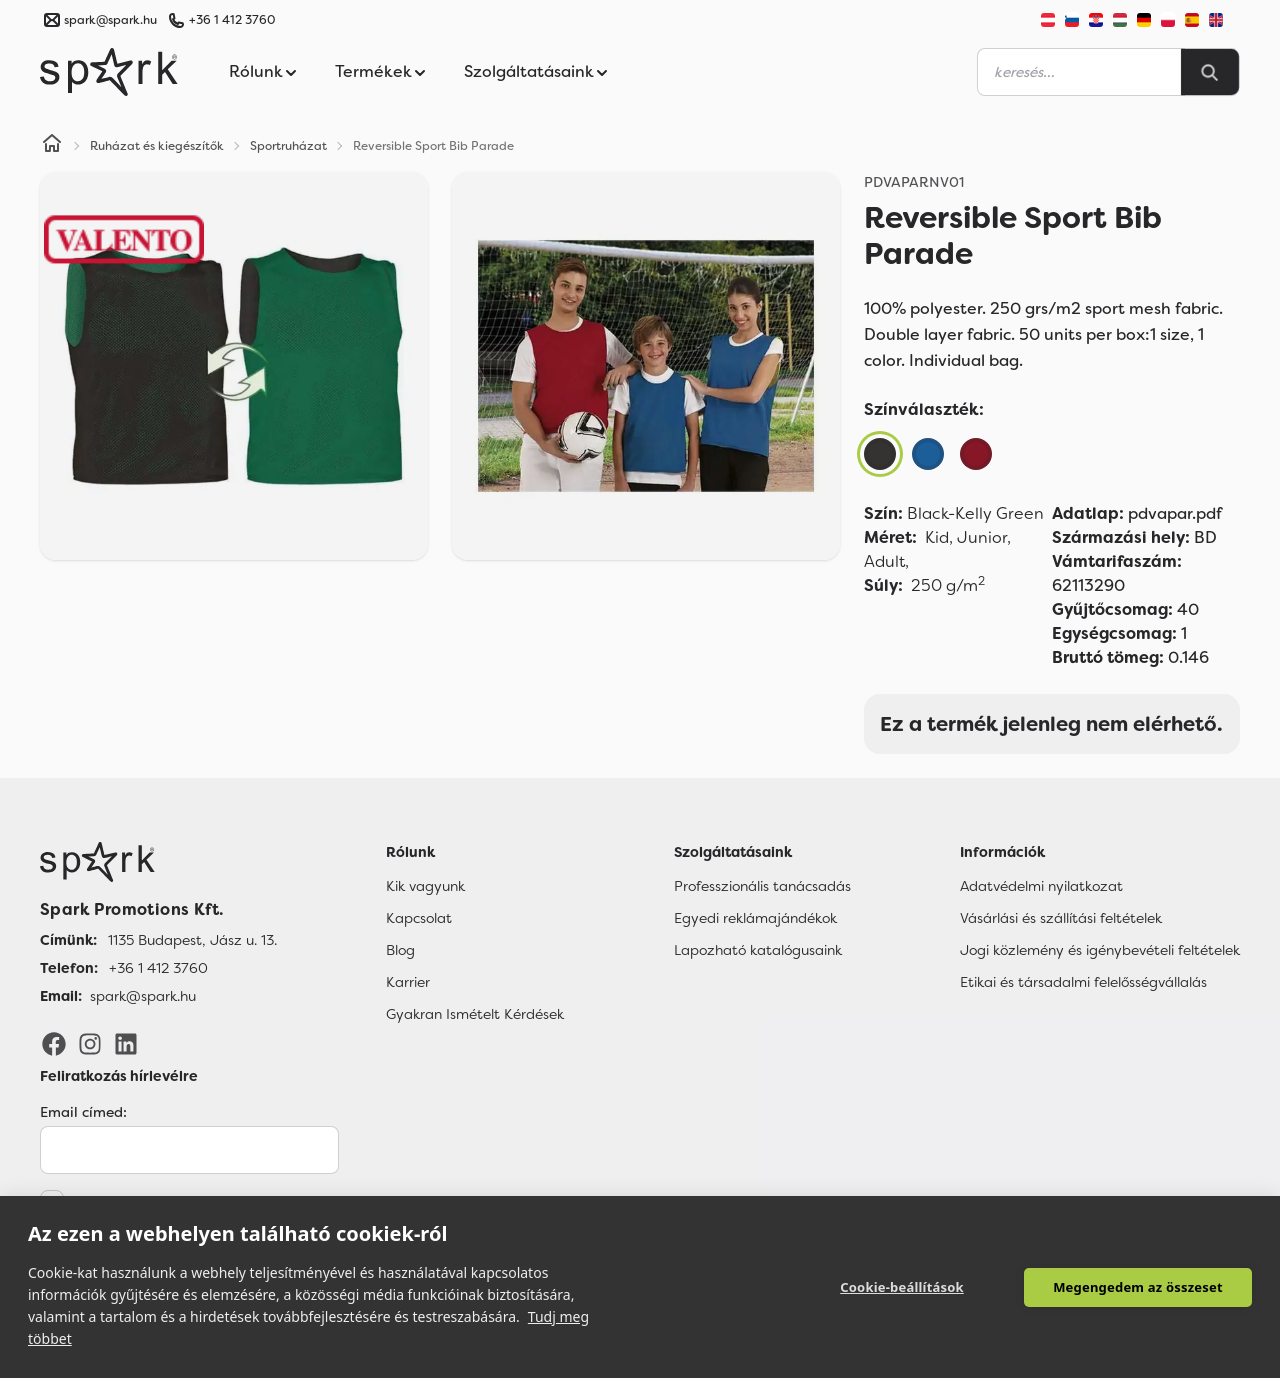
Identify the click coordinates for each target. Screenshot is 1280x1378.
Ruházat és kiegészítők (157, 146)
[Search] (1210, 72)
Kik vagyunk (425, 886)
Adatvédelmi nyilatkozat (1041, 886)
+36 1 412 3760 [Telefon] (158, 968)
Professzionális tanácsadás (762, 886)
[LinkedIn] (126, 1043)
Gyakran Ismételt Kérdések (475, 1014)
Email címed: (83, 1112)
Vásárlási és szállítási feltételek (1061, 918)
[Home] (52, 146)
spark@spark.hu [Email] (143, 996)
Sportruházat (288, 146)
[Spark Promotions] (109, 72)
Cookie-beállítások (902, 1287)
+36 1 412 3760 (232, 20)
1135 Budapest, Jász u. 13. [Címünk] (192, 940)
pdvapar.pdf (1137, 513)
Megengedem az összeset (1138, 1287)
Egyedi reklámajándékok (755, 918)
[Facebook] (54, 1043)
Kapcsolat (419, 918)
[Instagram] (90, 1043)
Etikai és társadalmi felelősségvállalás (1083, 982)
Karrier (408, 982)
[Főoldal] (158, 862)
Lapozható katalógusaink (758, 950)
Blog (400, 950)
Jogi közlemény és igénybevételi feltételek (1100, 950)
